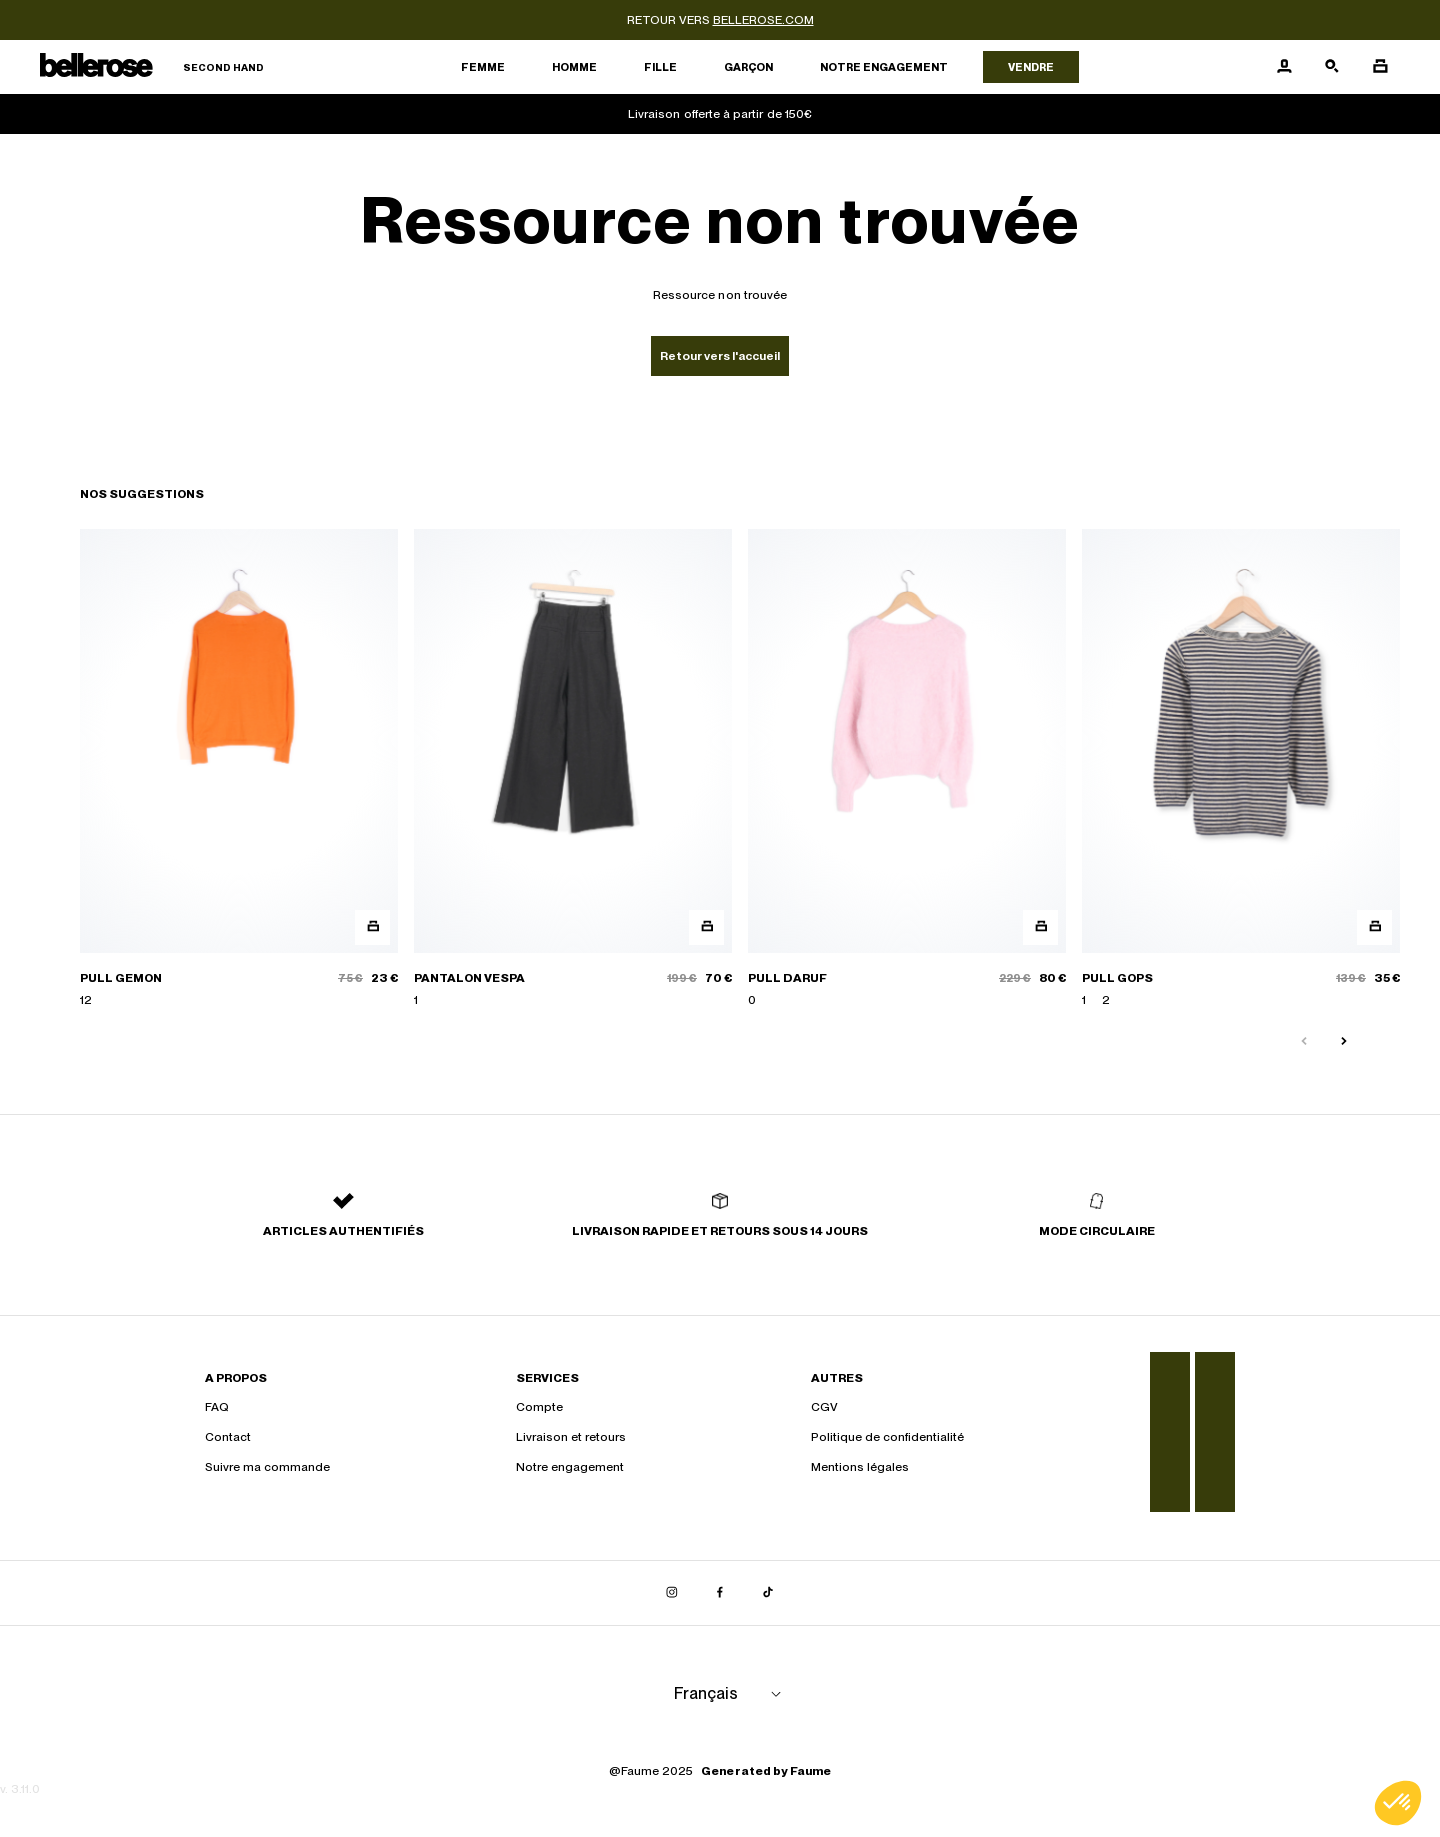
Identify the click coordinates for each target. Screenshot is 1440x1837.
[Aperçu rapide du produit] (372, 927)
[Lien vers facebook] (720, 1593)
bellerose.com (763, 20)
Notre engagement (884, 67)
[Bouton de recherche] (1332, 67)
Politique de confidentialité (887, 1437)
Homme (574, 67)
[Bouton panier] (1380, 67)
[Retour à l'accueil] (152, 67)
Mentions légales (860, 1467)
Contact (228, 1437)
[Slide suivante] (1344, 1042)
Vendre (1031, 67)
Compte (539, 1407)
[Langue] (731, 1694)
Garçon (748, 67)
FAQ (217, 1407)
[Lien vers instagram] (672, 1593)
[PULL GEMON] (239, 769)
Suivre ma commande (267, 1467)
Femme (483, 67)
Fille (660, 67)
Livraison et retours (571, 1437)
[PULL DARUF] (907, 769)
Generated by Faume (766, 1771)
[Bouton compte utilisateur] (1284, 67)
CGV (824, 1407)
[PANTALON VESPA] (573, 769)
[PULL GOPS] (1241, 769)
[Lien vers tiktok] (768, 1593)
